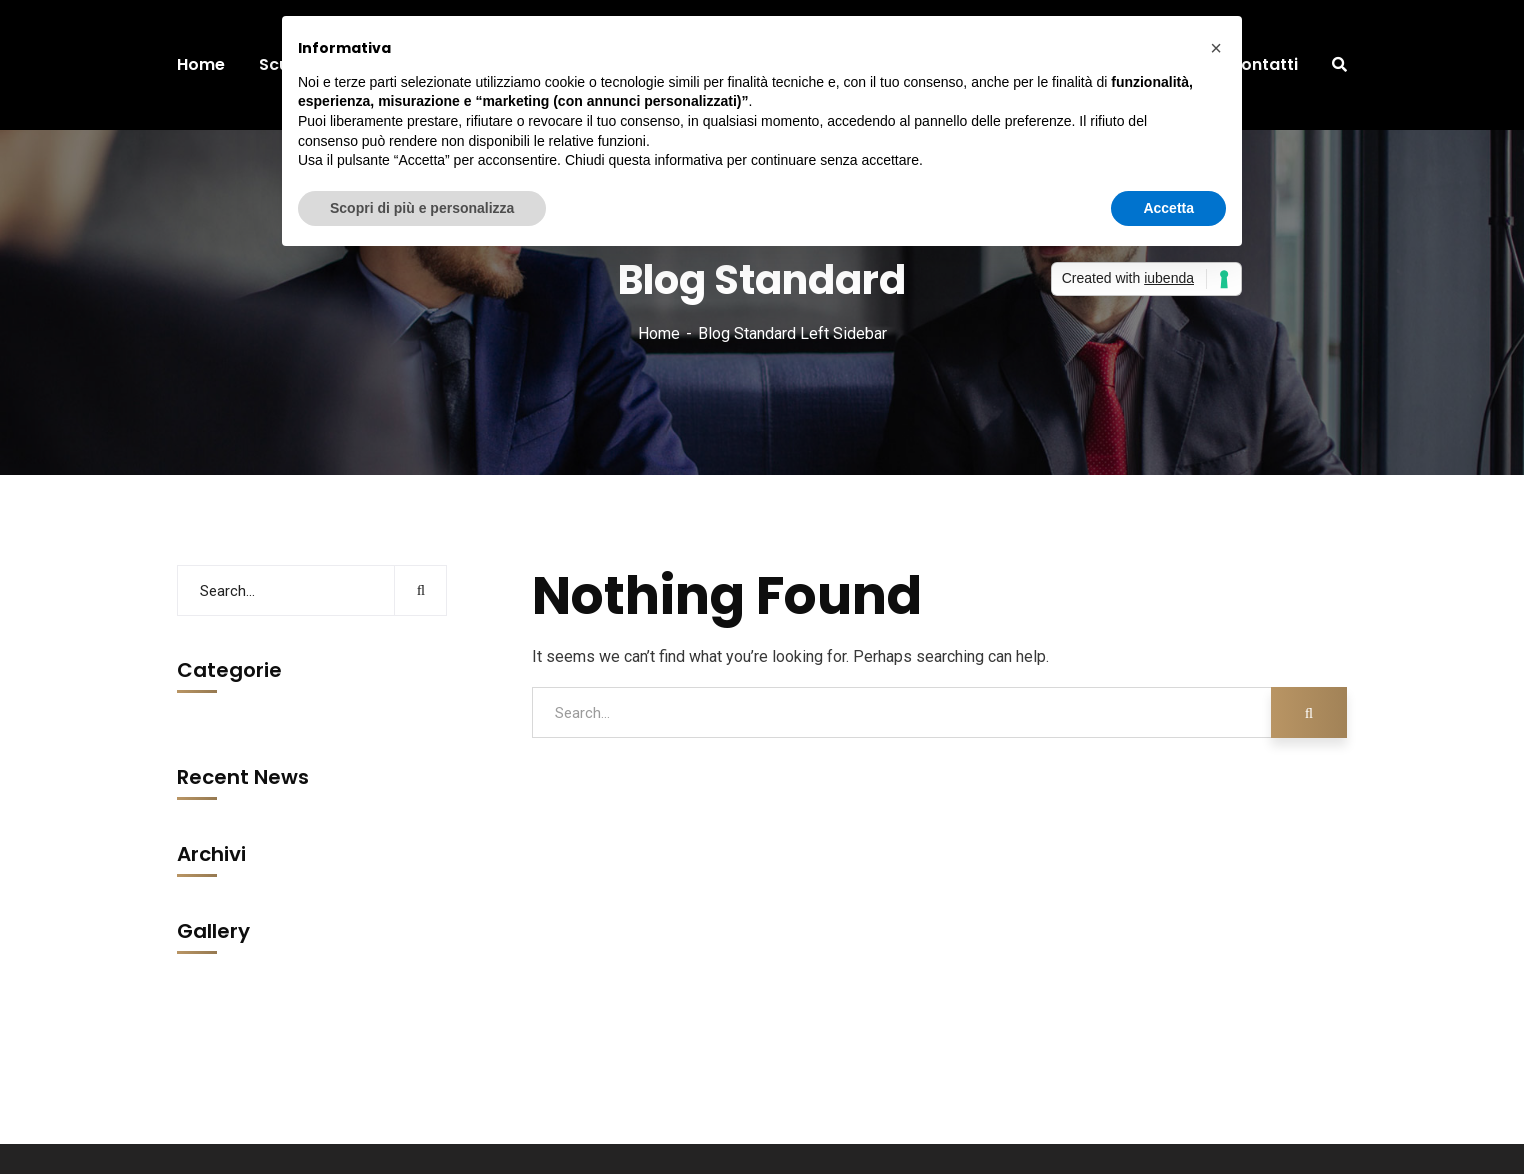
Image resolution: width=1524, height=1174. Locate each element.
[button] (1216, 48)
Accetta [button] (1168, 208)
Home (659, 333)
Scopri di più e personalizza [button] (422, 208)
